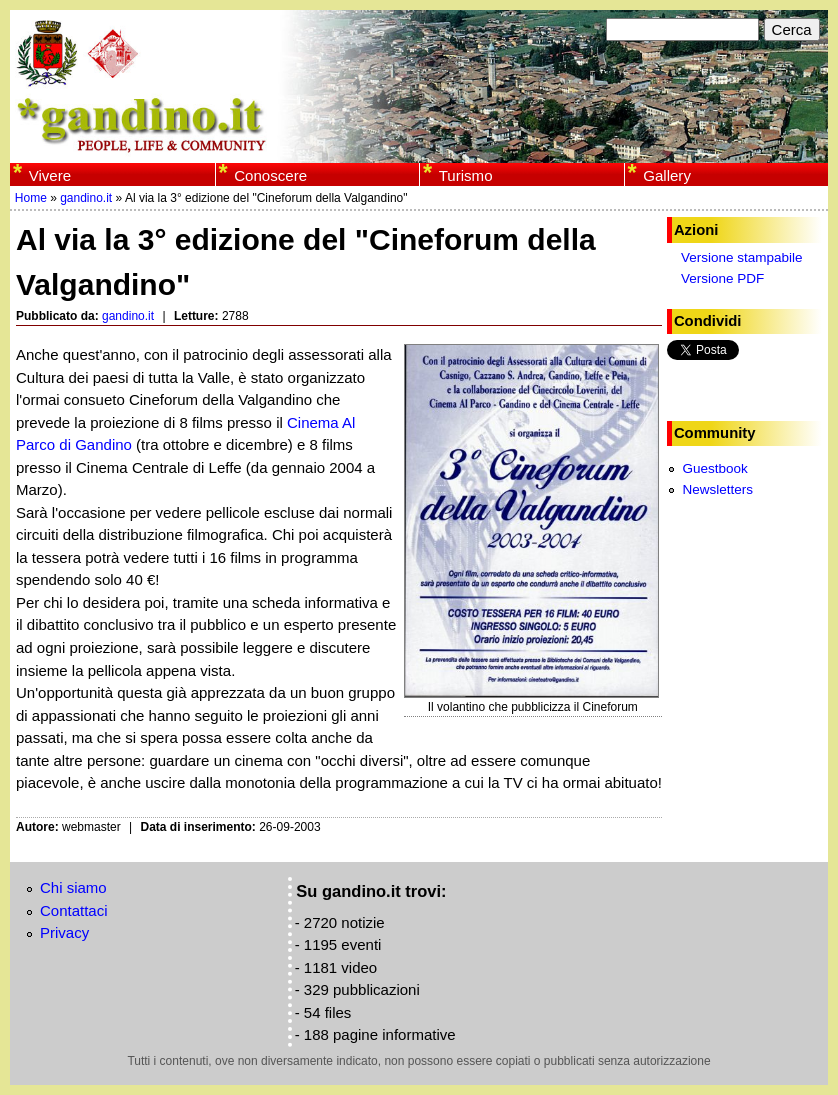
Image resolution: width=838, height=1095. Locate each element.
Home (31, 198)
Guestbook (714, 468)
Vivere (50, 175)
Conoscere (270, 175)
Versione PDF (722, 278)
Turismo (466, 175)
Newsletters (717, 489)
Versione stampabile (742, 257)
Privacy (64, 932)
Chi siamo (73, 887)
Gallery (667, 175)
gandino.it (86, 198)
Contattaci (74, 910)
